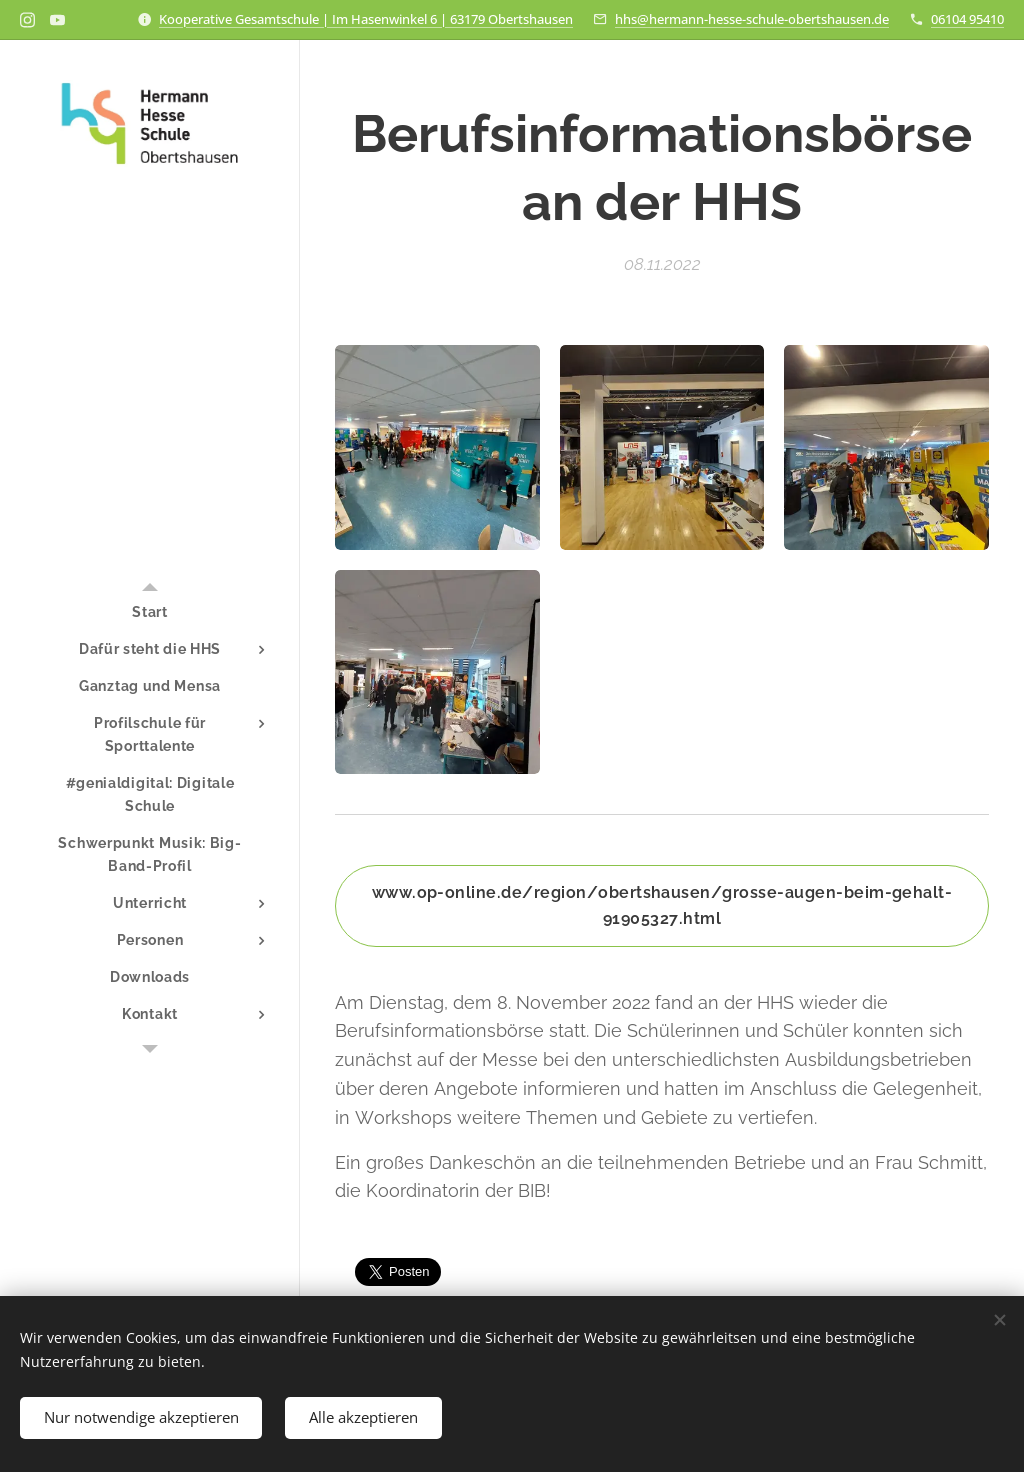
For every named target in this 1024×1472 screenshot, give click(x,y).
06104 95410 (967, 19)
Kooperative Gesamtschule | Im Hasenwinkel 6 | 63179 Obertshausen (366, 19)
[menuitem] (150, 612)
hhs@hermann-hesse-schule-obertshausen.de (752, 19)
